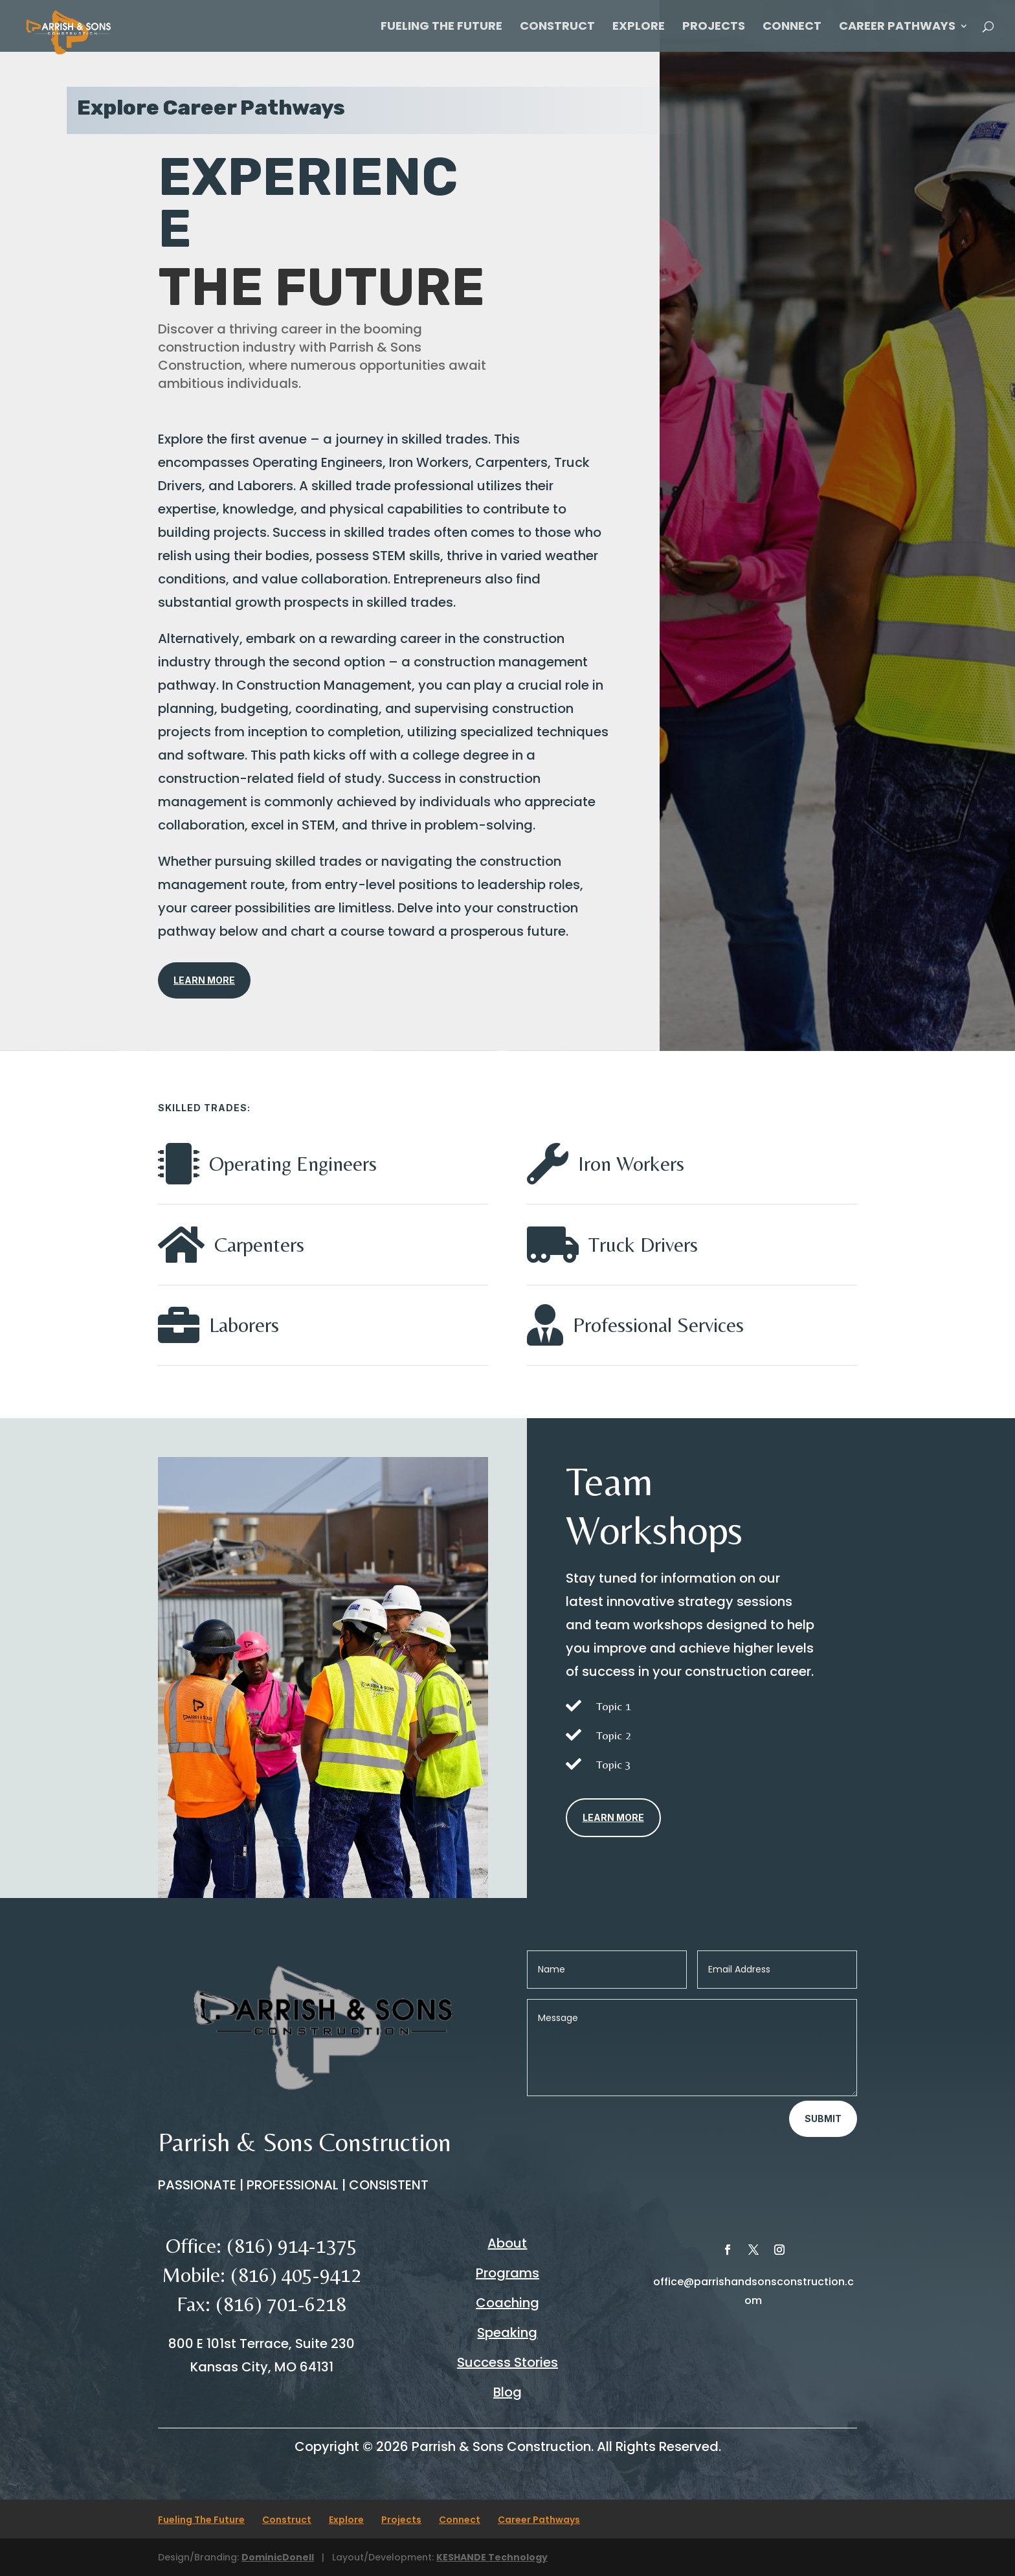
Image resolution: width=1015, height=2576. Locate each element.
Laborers (244, 1325)
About (507, 2243)
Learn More (204, 980)
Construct (557, 27)
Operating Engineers (293, 1163)
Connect (792, 27)
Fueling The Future (441, 27)
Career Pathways (897, 27)
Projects (713, 27)
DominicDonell (277, 2557)
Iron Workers (631, 1163)
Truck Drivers (643, 1244)
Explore (638, 27)
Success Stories (507, 2362)
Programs (507, 2273)
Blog (507, 2392)
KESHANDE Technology (492, 2557)
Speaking (507, 2332)
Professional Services (658, 1325)
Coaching (507, 2303)
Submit (823, 2118)
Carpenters (259, 1244)
